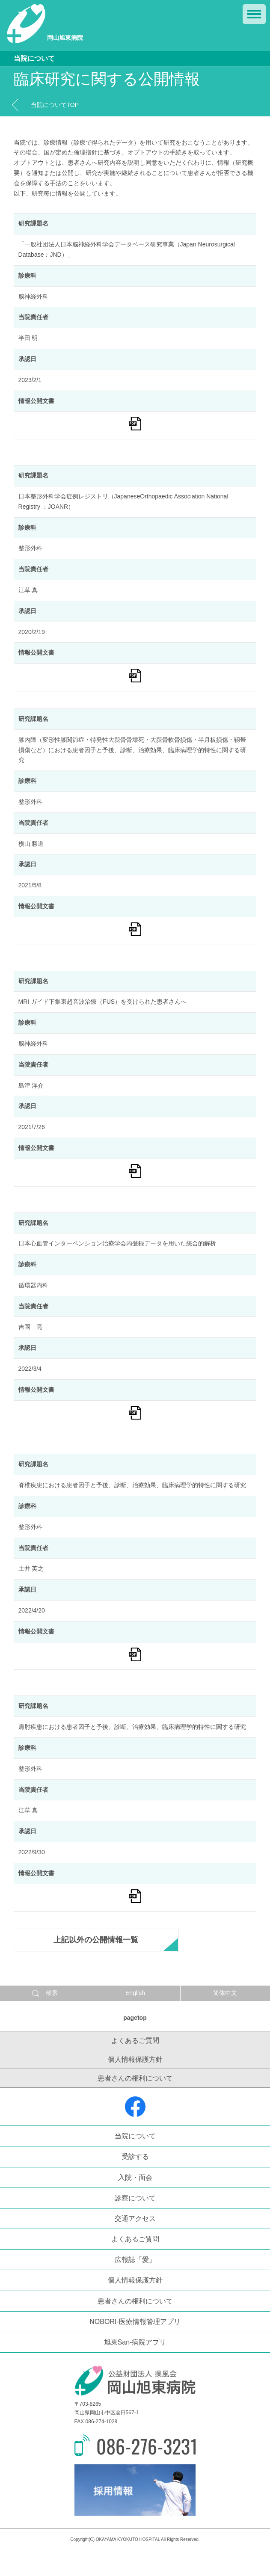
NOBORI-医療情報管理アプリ (134, 2321)
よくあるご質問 (135, 2040)
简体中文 (225, 1992)
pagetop (134, 2017)
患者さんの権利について (135, 2078)
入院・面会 (135, 2177)
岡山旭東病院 (45, 23)
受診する (135, 2156)
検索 (45, 1993)
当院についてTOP (55, 104)
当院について (135, 2136)
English (135, 1992)
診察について (135, 2198)
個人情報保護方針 (135, 2059)
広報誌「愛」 (135, 2259)
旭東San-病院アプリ (135, 2342)
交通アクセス (135, 2218)
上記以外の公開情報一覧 (95, 1940)
